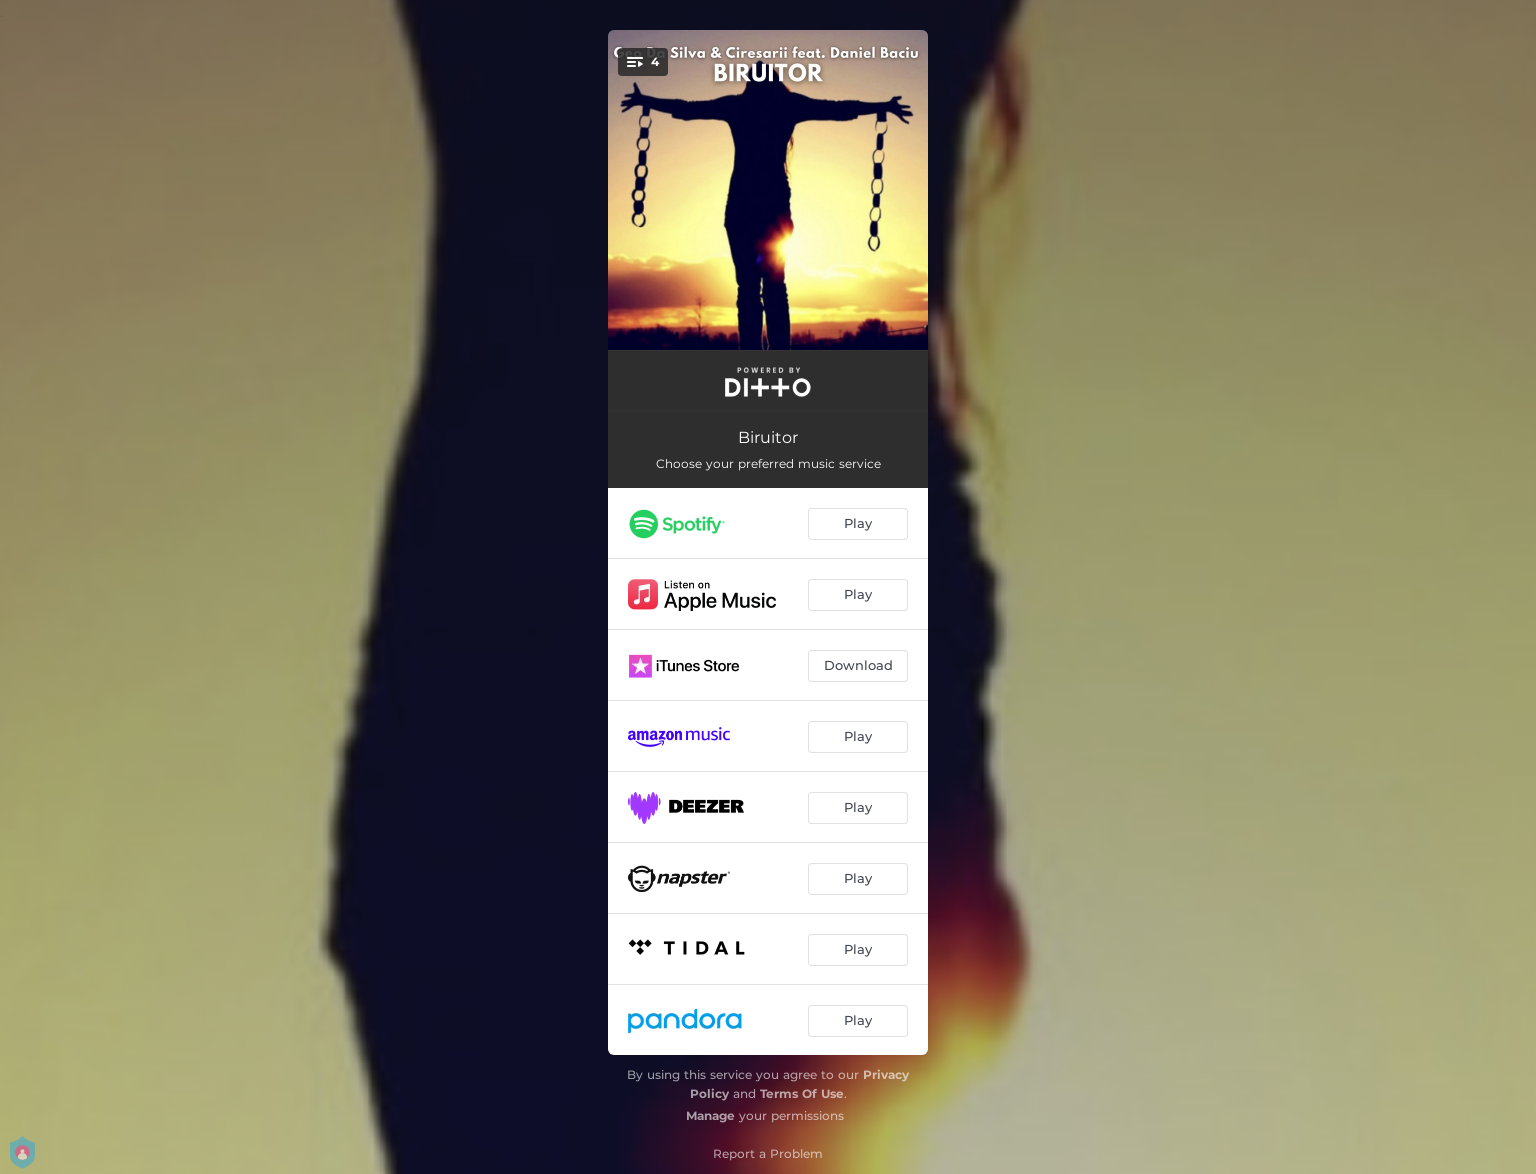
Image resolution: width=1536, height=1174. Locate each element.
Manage (710, 1115)
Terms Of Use (802, 1093)
